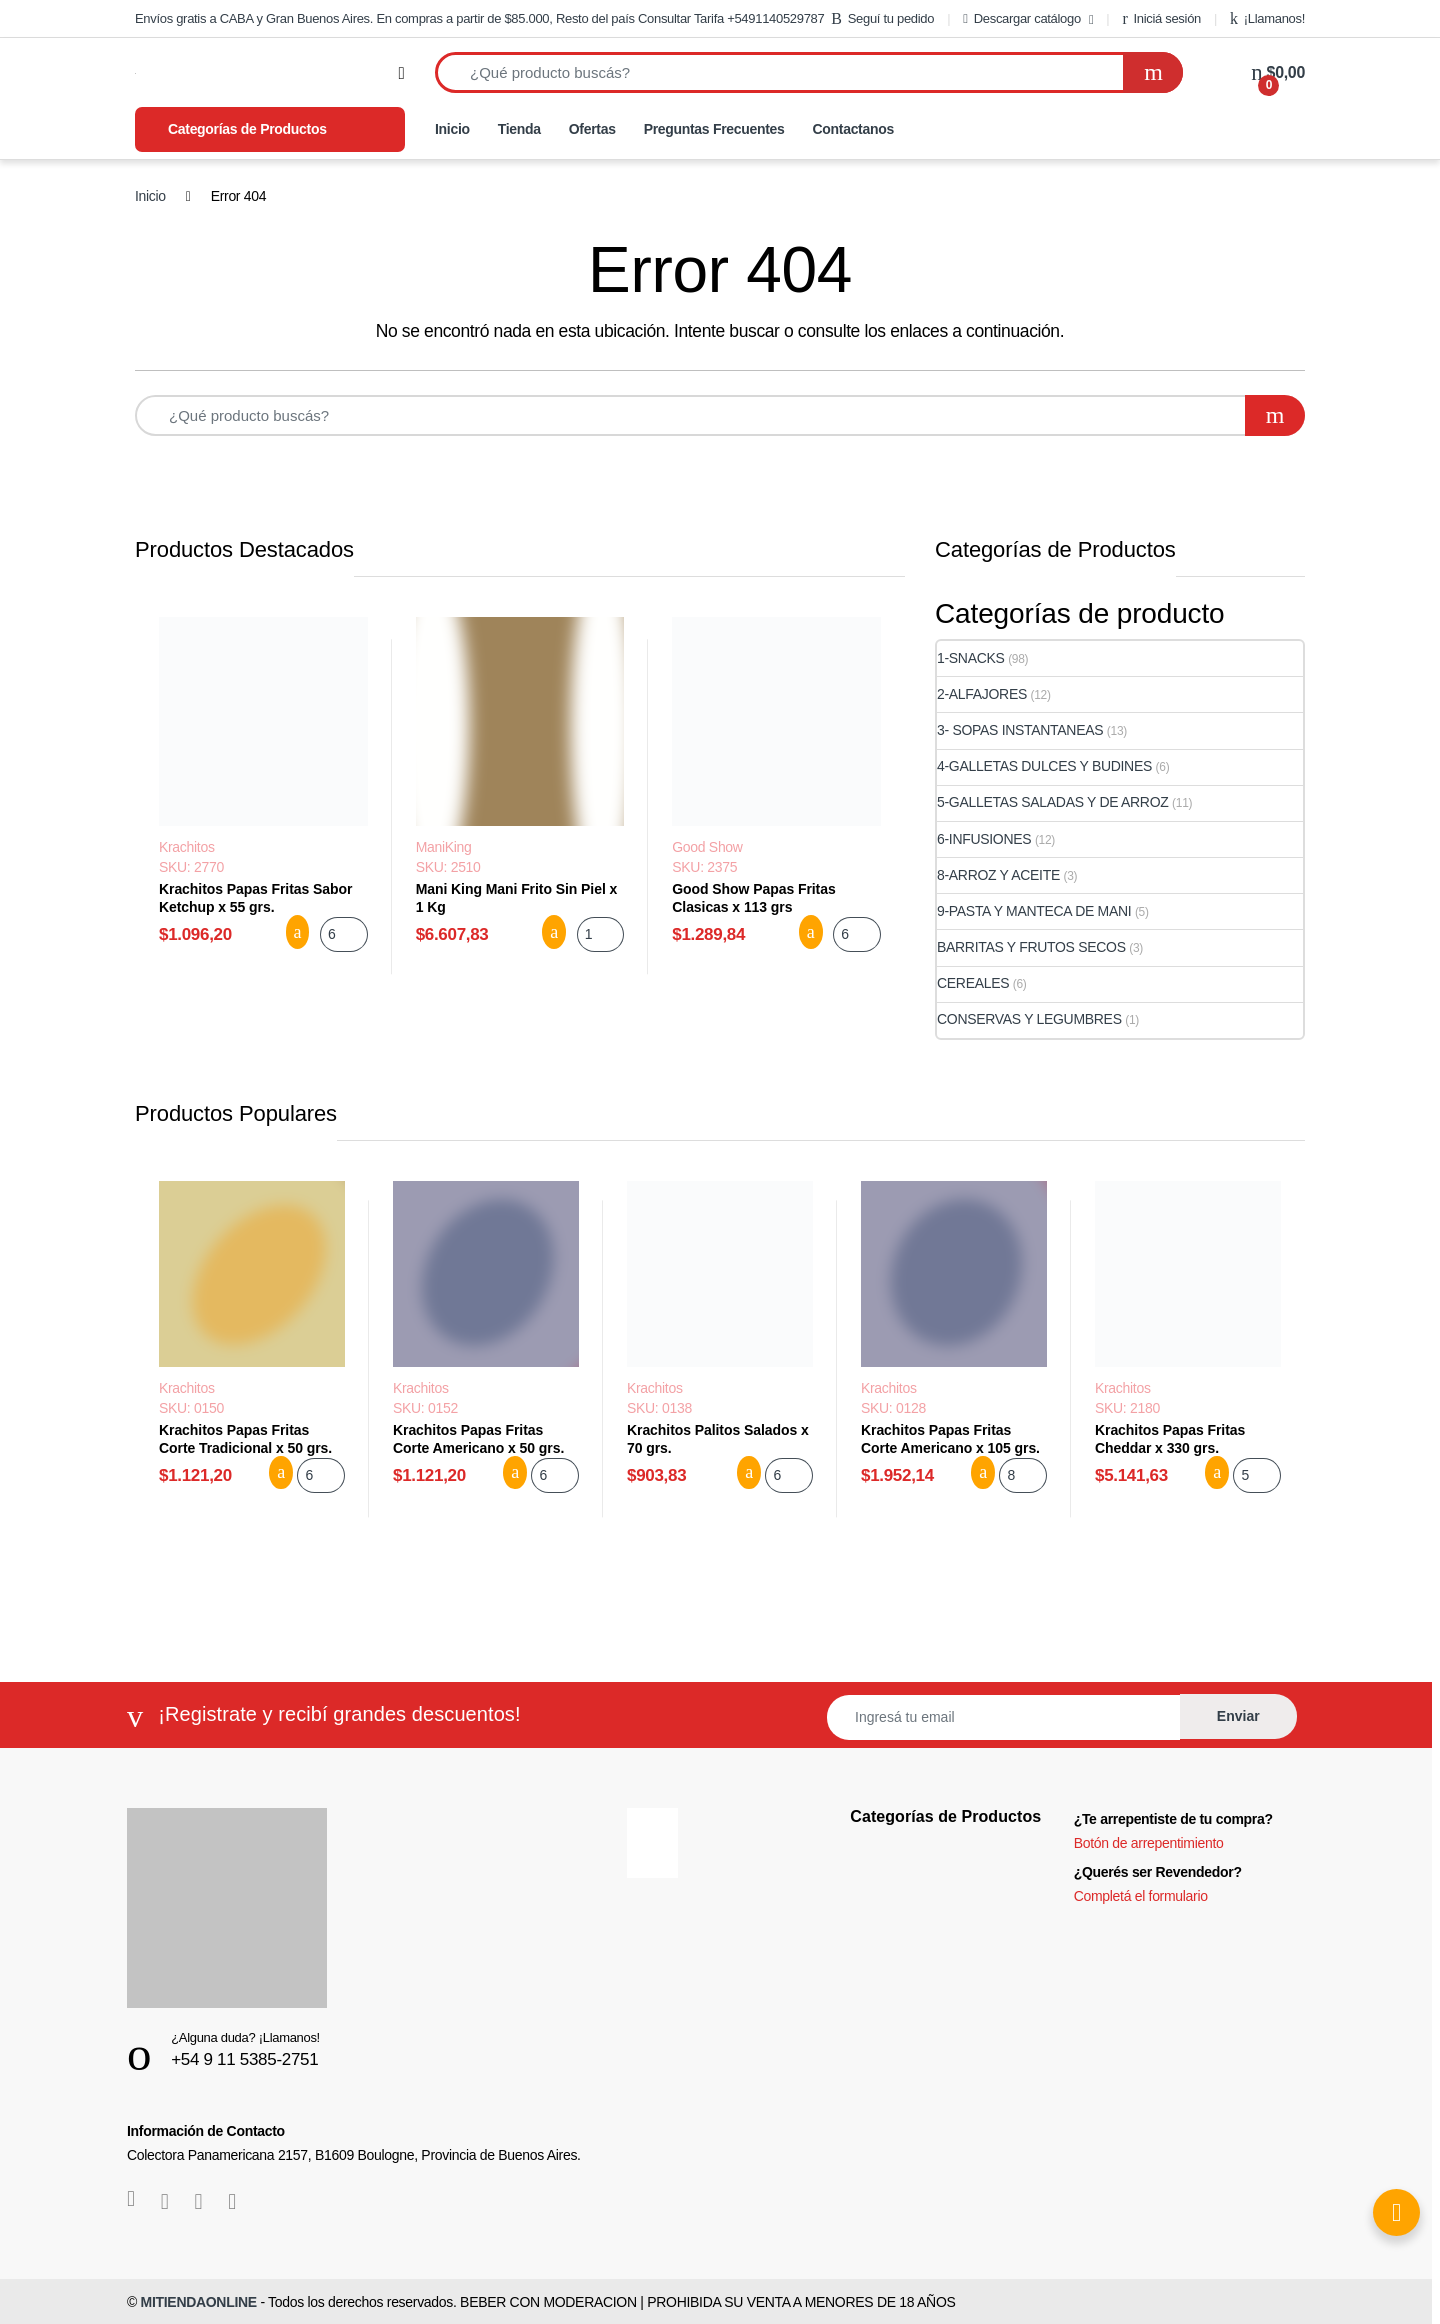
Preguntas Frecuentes (714, 129)
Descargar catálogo (1022, 18)
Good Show (707, 847)
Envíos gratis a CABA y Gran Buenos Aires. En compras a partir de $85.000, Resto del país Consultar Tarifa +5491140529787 (479, 18)
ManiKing (444, 847)
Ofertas (592, 129)
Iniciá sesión (1161, 19)
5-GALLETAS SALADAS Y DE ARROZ (1053, 802)
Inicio (452, 129)
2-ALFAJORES (982, 694)
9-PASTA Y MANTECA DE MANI (1034, 911)
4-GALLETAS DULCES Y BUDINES (1044, 766)
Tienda (519, 129)
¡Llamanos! (1267, 19)
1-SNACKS (971, 658)
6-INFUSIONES (984, 839)
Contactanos (853, 129)
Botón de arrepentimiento (1149, 1843)
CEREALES (973, 983)
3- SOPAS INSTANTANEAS (1020, 730)
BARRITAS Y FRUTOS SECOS (1031, 947)
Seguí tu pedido (882, 19)
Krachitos (187, 847)
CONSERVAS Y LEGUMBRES (1029, 1019)
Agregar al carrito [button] (298, 932)
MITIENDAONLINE (199, 2302)
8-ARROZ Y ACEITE (998, 875)
